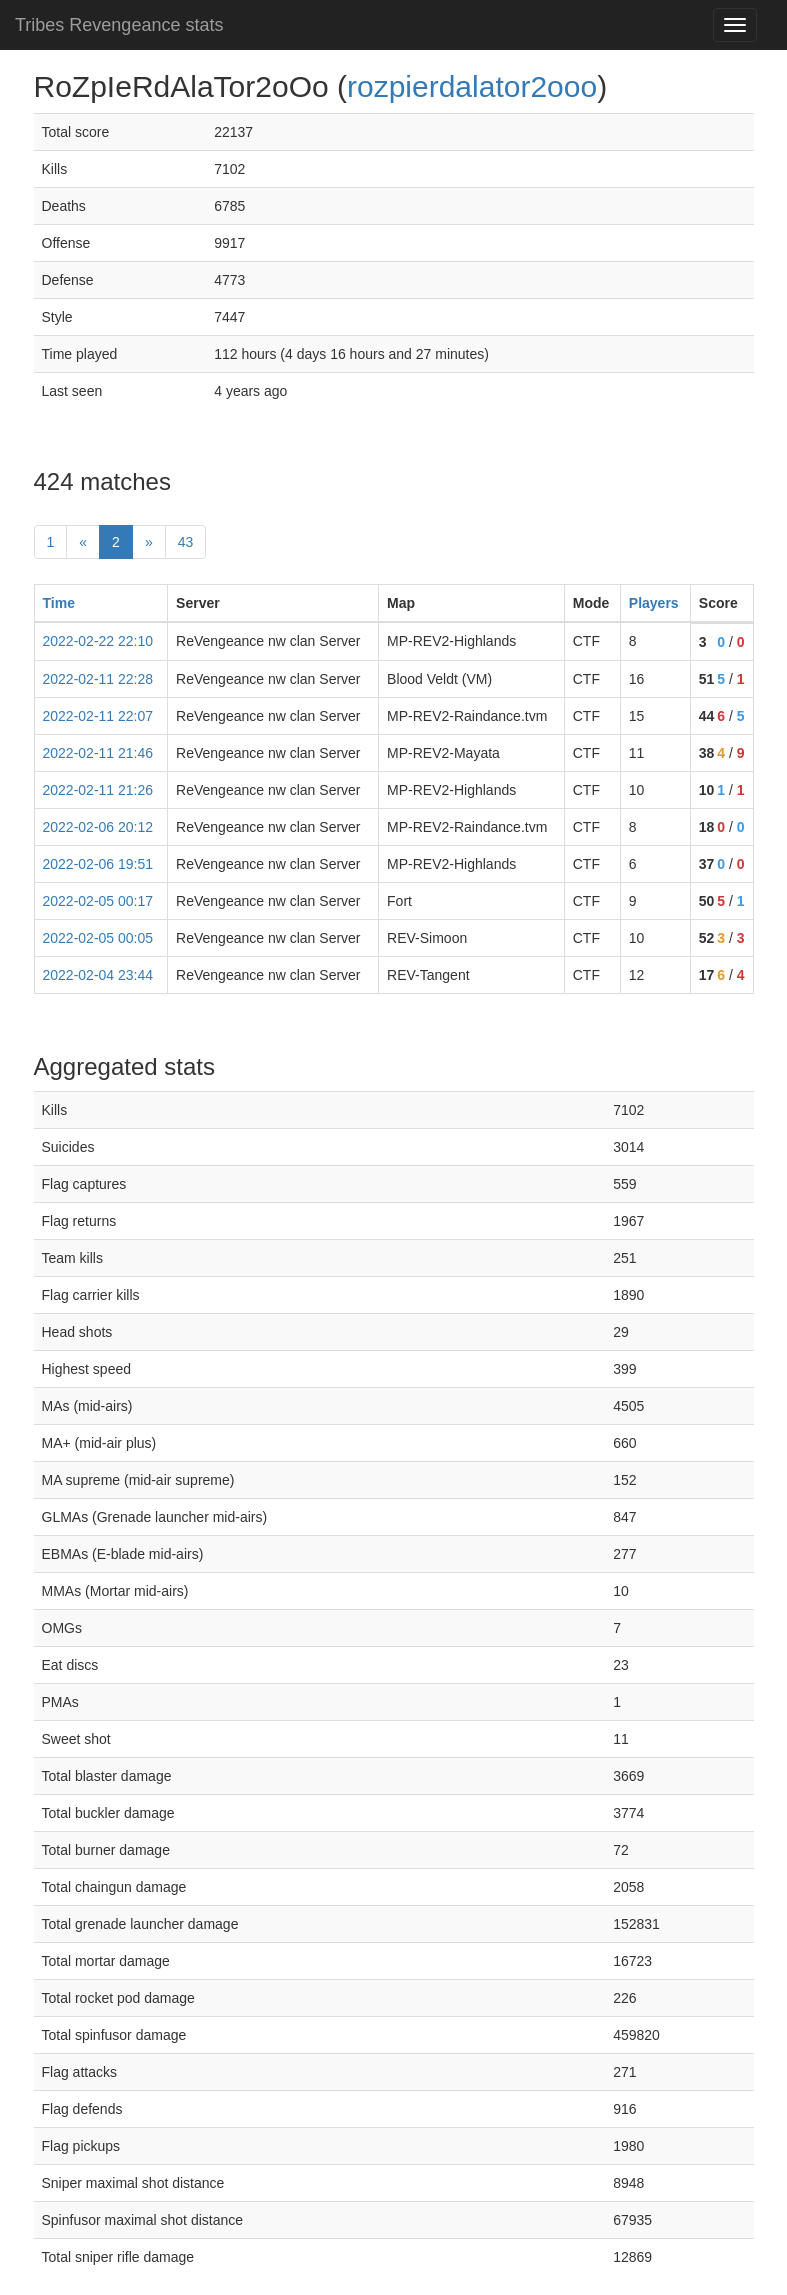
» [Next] (149, 542)
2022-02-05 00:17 (98, 901)
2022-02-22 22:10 (98, 641)
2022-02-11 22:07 (98, 716)
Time (59, 603)
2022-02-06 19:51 (98, 864)
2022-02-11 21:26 (98, 790)
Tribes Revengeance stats (119, 25)
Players (654, 603)
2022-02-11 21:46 (98, 753)
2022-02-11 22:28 (98, 679)
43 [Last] (186, 542)
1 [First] (51, 542)
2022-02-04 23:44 (98, 975)
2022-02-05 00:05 (98, 938)
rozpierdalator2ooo (472, 86)
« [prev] (83, 542)
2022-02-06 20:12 (98, 827)
